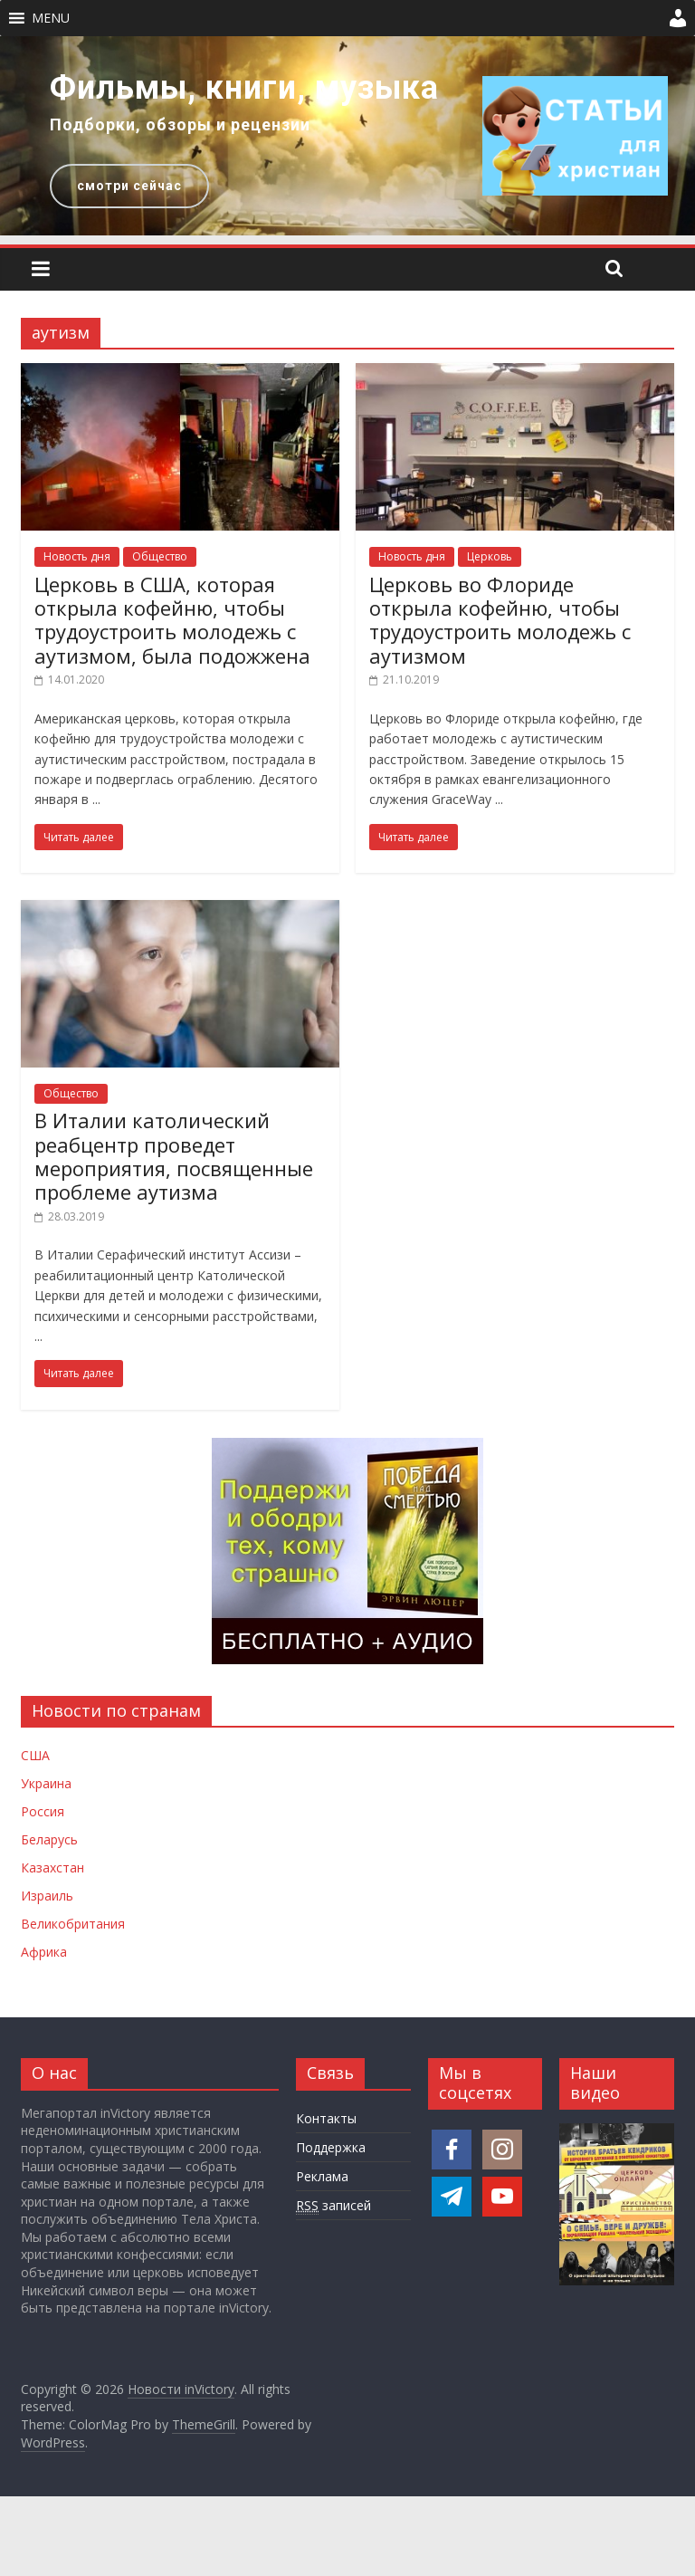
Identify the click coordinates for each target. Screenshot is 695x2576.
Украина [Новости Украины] (46, 1783)
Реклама (322, 2176)
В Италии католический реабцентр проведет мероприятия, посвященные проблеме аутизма (173, 1155)
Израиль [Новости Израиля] (47, 1895)
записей (333, 2206)
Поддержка (331, 2147)
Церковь (489, 556)
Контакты (326, 2118)
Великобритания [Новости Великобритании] (73, 1923)
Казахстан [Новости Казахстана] (52, 1867)
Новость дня (76, 556)
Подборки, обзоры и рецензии (180, 124)
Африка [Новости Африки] (44, 1951)
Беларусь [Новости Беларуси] (49, 1839)
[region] (347, 135)
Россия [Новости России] (42, 1811)
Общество (159, 556)
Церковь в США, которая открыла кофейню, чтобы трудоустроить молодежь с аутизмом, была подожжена (172, 619)
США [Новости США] (35, 1755)
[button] (51, 18)
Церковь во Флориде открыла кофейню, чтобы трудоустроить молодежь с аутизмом (500, 619)
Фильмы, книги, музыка (244, 88)
